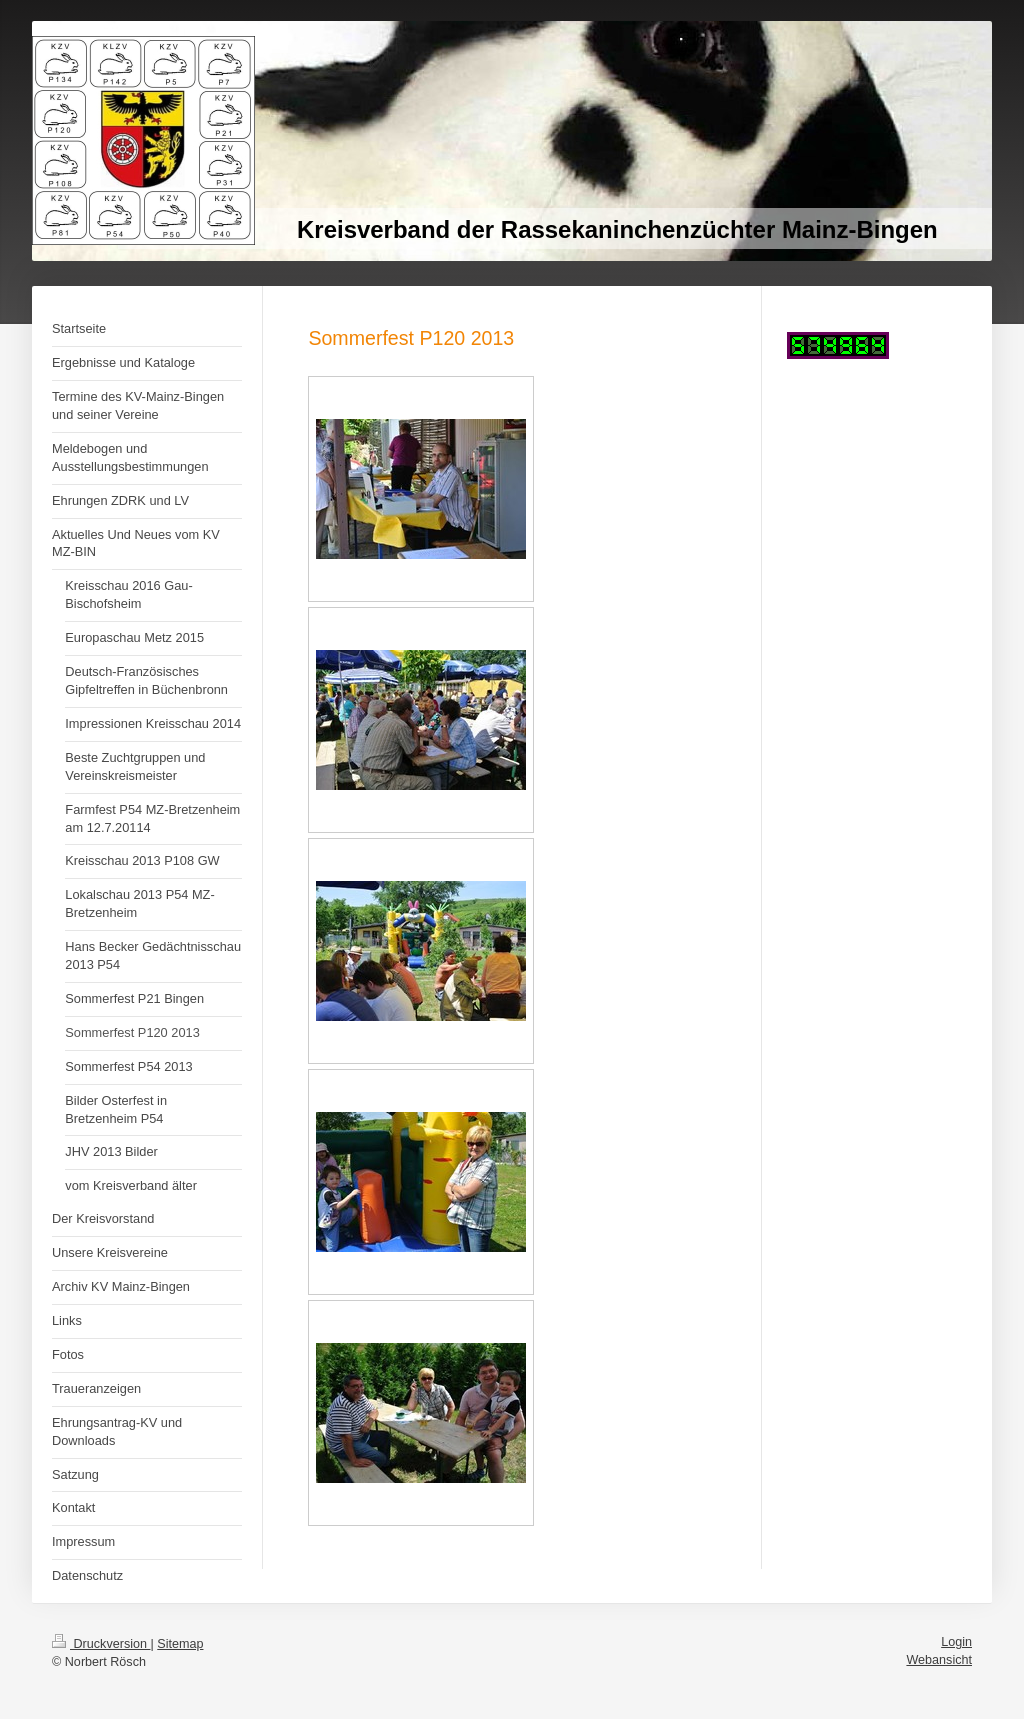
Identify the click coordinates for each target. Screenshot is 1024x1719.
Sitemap (180, 1644)
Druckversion (101, 1644)
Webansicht (939, 1660)
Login (956, 1642)
